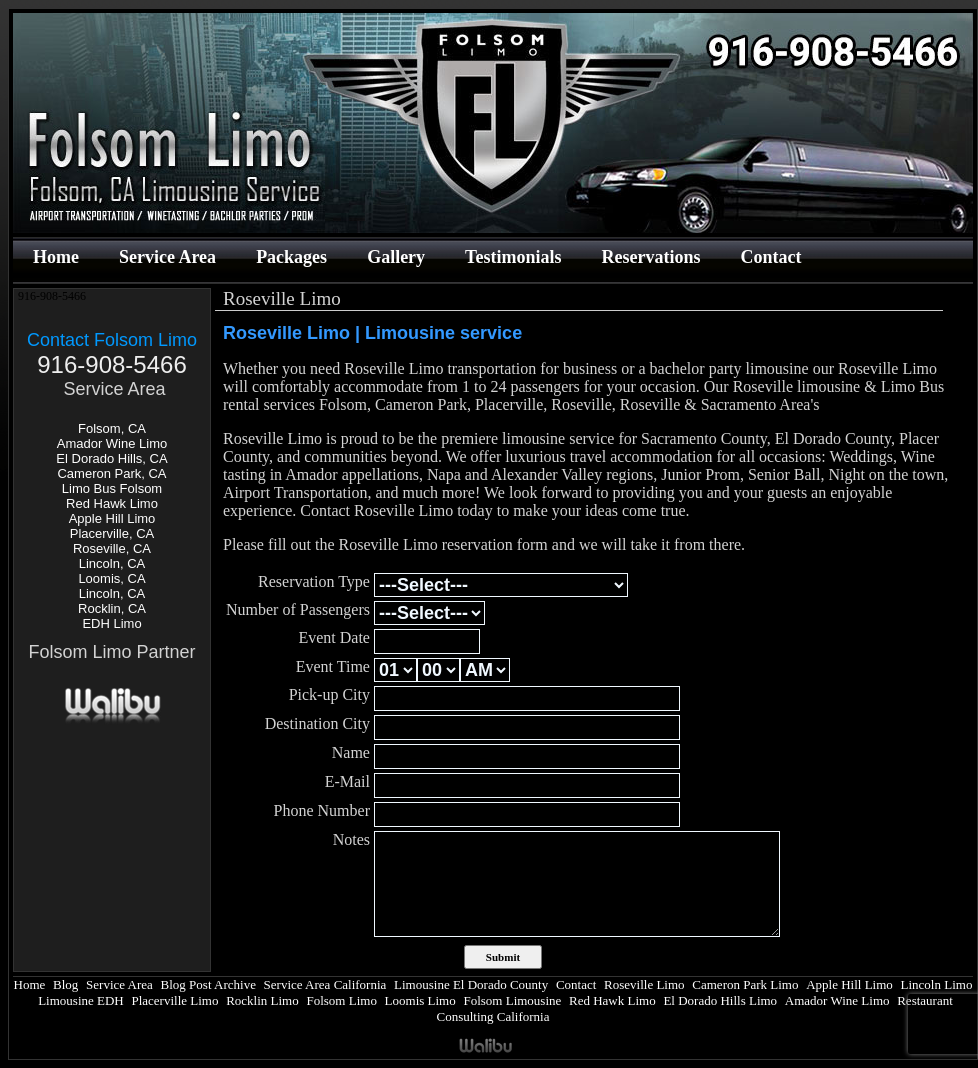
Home (56, 257)
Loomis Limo (420, 1000)
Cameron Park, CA (111, 473)
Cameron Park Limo (745, 984)
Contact (770, 257)
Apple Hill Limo (112, 518)
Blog (65, 984)
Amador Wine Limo (112, 443)
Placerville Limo (174, 1000)
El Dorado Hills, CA (111, 458)
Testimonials (513, 257)
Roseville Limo (644, 984)
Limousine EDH (81, 1000)
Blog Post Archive (208, 984)
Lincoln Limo (937, 984)
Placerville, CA (112, 533)
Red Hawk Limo (112, 503)
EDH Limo (111, 623)
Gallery (396, 257)
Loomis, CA (111, 578)
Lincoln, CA (112, 563)
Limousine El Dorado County (471, 984)
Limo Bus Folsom (112, 488)
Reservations (650, 257)
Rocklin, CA (112, 608)
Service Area (167, 257)
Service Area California (325, 984)
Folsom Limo (341, 1000)
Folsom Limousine (512, 1000)
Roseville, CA (112, 548)
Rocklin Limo (262, 1000)
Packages (291, 257)
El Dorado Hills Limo (720, 1000)
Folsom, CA (112, 428)
